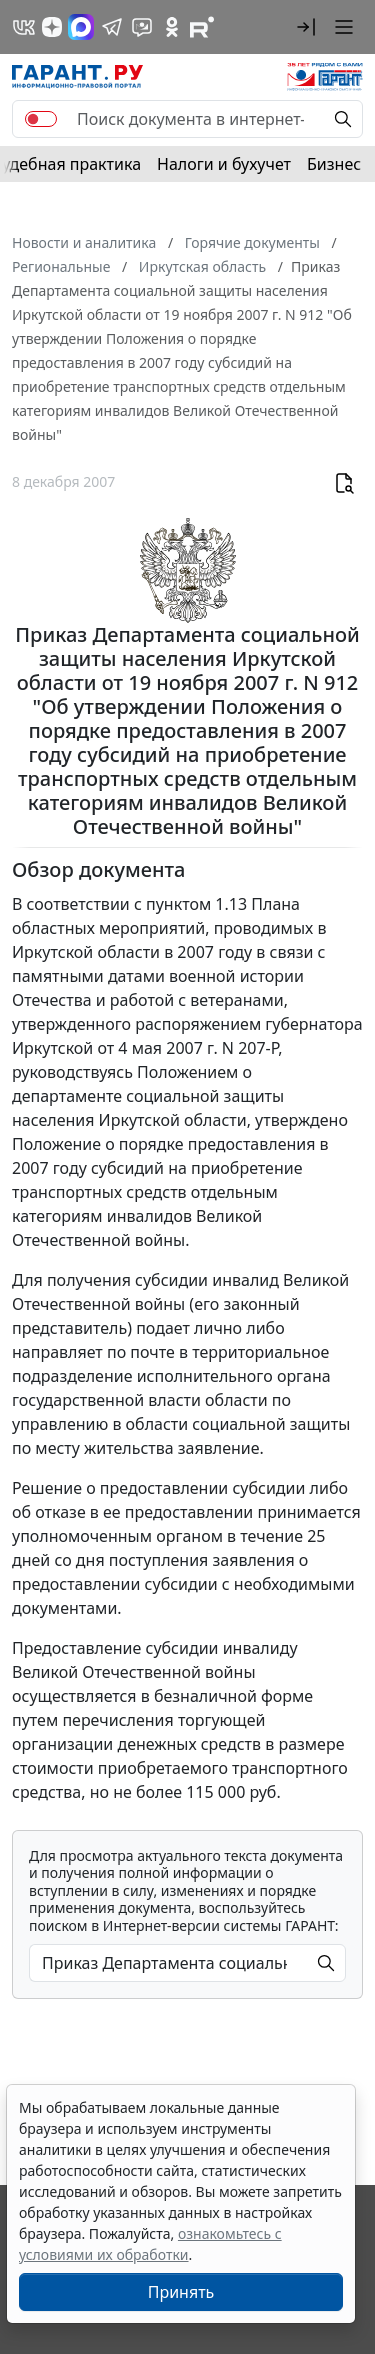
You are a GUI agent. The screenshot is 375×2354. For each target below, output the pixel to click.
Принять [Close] (181, 2292)
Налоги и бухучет (224, 164)
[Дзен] (52, 27)
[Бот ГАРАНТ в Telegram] (142, 27)
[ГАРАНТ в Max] (81, 27)
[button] (306, 27)
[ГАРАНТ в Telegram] (112, 27)
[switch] (41, 119)
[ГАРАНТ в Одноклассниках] (172, 27)
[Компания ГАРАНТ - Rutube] (202, 27)
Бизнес (334, 164)
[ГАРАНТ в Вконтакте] (24, 27)
